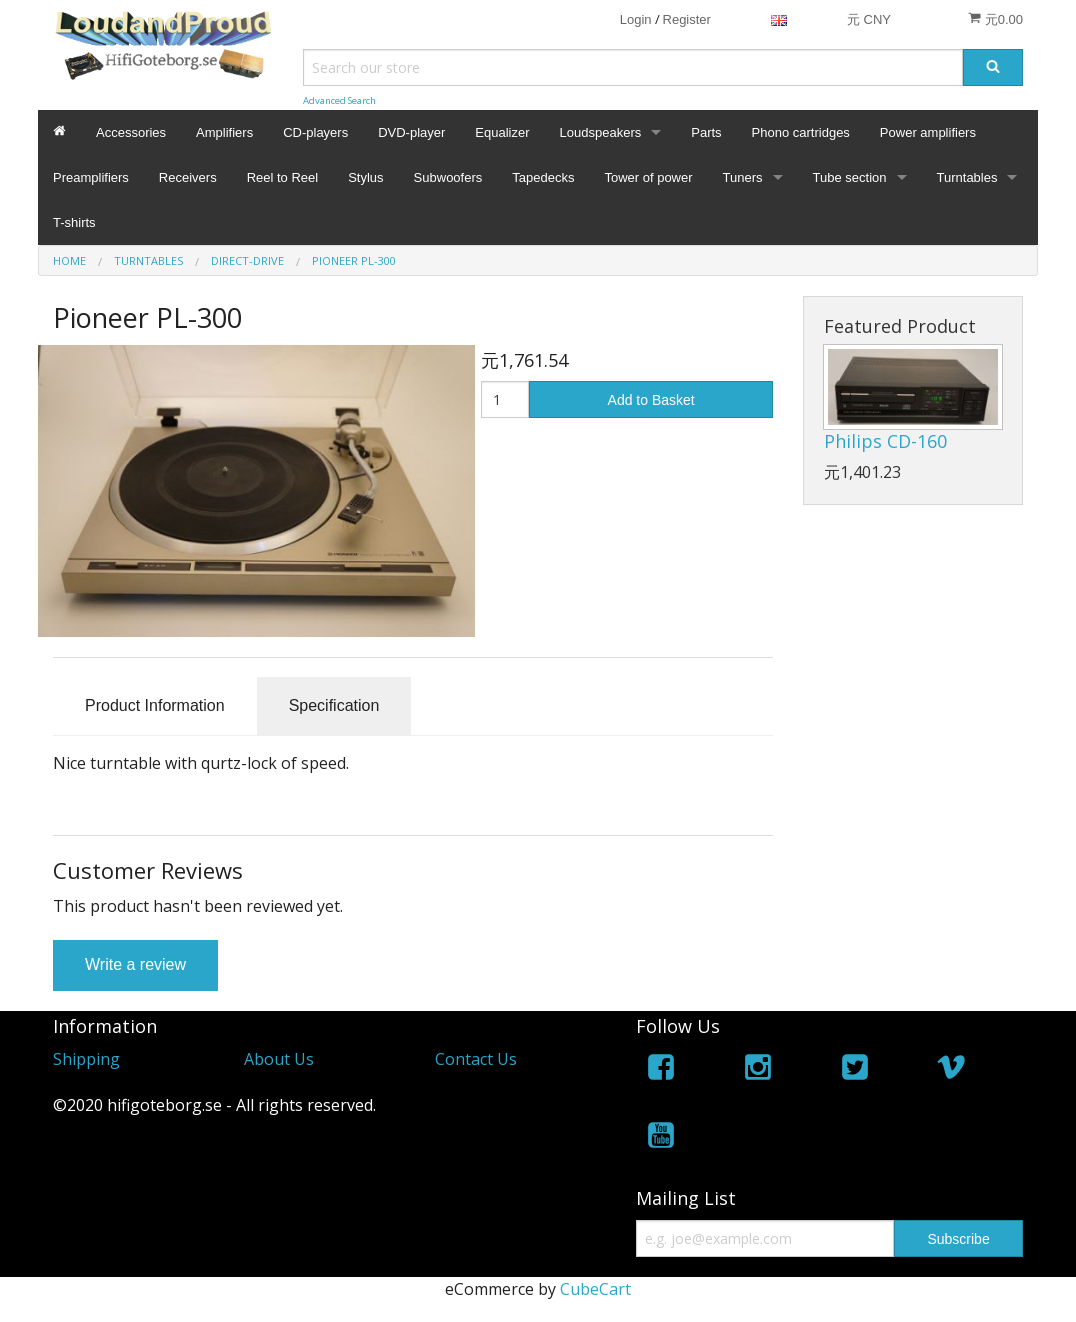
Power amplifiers (928, 132)
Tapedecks (543, 177)
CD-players (315, 132)
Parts (706, 132)
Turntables (967, 177)
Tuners (743, 177)
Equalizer (502, 132)
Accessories (131, 132)
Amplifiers (224, 132)
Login (636, 19)
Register (687, 19)
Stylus (365, 177)
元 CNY (869, 19)
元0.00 (995, 19)
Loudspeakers (601, 132)
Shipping (86, 1059)
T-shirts (74, 222)
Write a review (135, 964)
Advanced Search (339, 100)
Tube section (850, 177)
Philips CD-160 (885, 441)
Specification (334, 705)
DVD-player (411, 132)
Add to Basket (651, 400)
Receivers (188, 177)
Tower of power (648, 177)
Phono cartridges (801, 132)
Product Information (155, 705)
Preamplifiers (91, 177)
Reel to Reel (283, 177)
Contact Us (476, 1059)
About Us (279, 1059)
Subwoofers (448, 177)
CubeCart (595, 1289)
